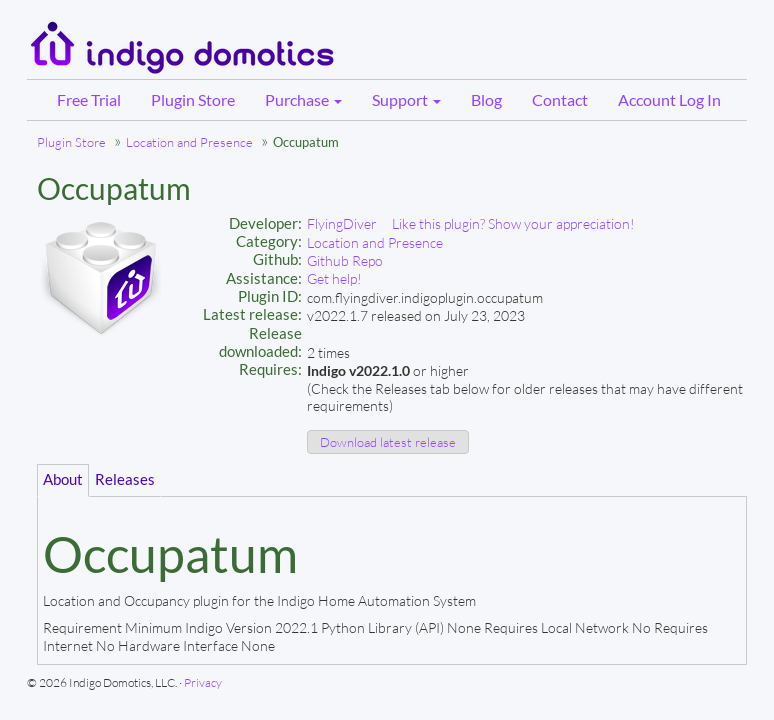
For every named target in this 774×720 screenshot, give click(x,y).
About (63, 479)
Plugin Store (193, 99)
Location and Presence (189, 142)
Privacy (203, 682)
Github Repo (345, 260)
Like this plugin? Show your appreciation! (513, 223)
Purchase (303, 99)
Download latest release (388, 442)
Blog (486, 99)
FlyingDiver (342, 223)
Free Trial (89, 99)
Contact (560, 99)
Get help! (334, 278)
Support (406, 99)
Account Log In (669, 99)
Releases (125, 479)
